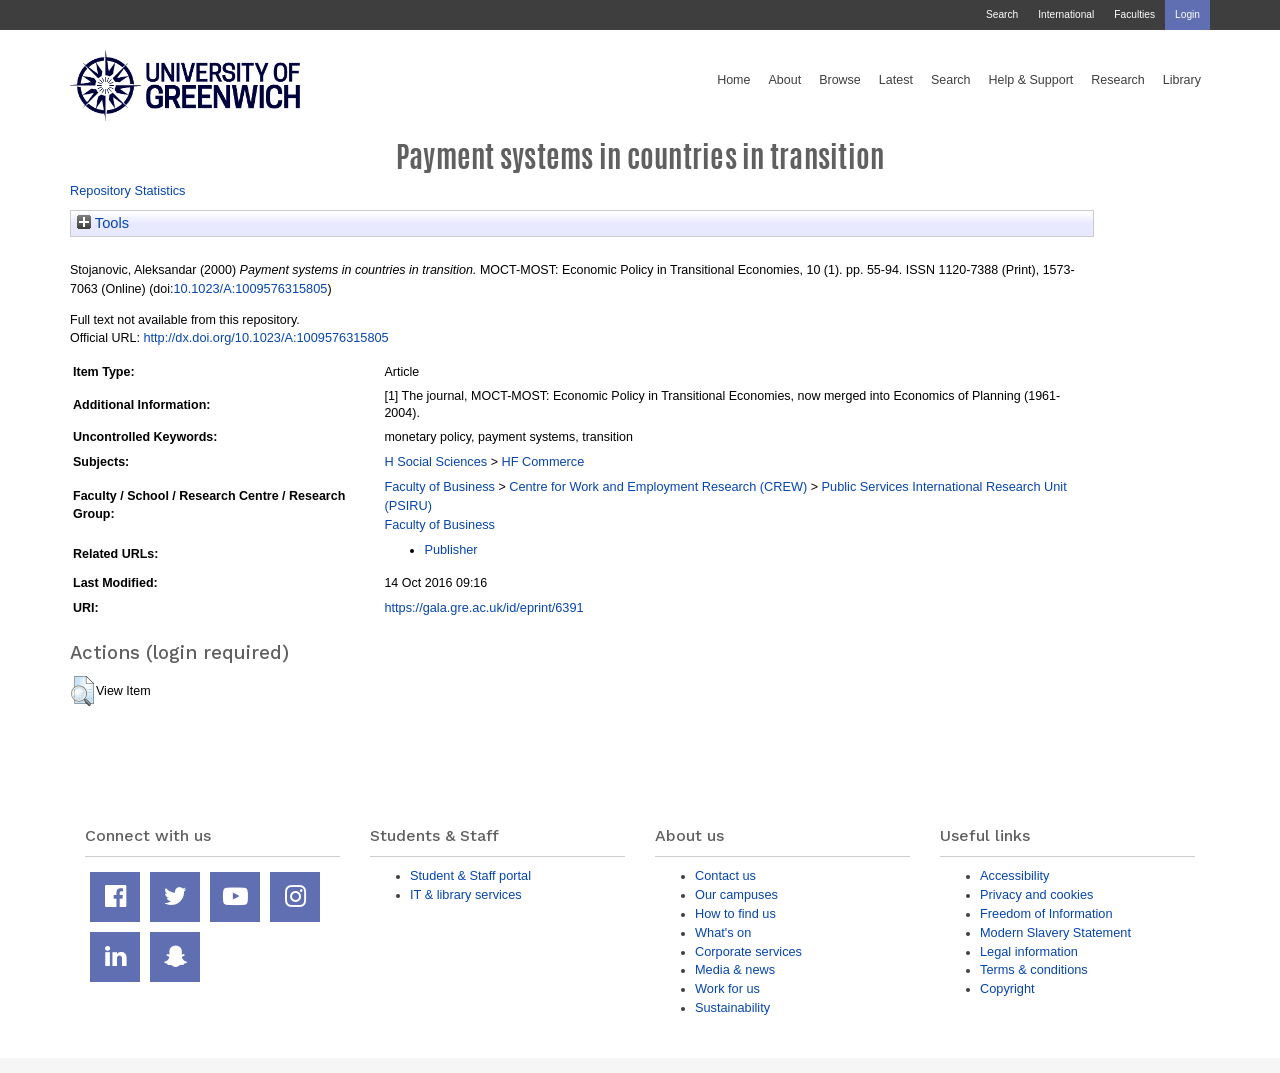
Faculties (1134, 14)
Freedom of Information (1046, 913)
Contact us (725, 875)
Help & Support (1031, 80)
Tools (103, 223)
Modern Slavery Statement (1055, 932)
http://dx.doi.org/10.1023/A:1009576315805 (265, 337)
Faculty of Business (439, 486)
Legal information (1029, 951)
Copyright (1007, 988)
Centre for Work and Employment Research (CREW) (658, 486)
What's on (723, 932)
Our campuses (736, 894)
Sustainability (732, 1007)
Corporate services (748, 951)
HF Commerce (542, 461)
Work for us (727, 988)
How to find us (735, 913)
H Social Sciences (435, 461)
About (784, 80)
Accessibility (1014, 875)
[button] (82, 691)
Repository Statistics (128, 190)
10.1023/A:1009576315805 (251, 288)
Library (1182, 80)
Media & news (735, 969)
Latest (896, 80)
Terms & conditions (1034, 969)
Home (733, 80)
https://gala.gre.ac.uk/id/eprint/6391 (483, 607)
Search (1002, 14)
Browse (840, 80)
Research (1118, 80)
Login (1187, 14)
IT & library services (466, 894)
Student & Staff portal (470, 875)
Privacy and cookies (1036, 894)
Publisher (450, 549)
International (1066, 14)
